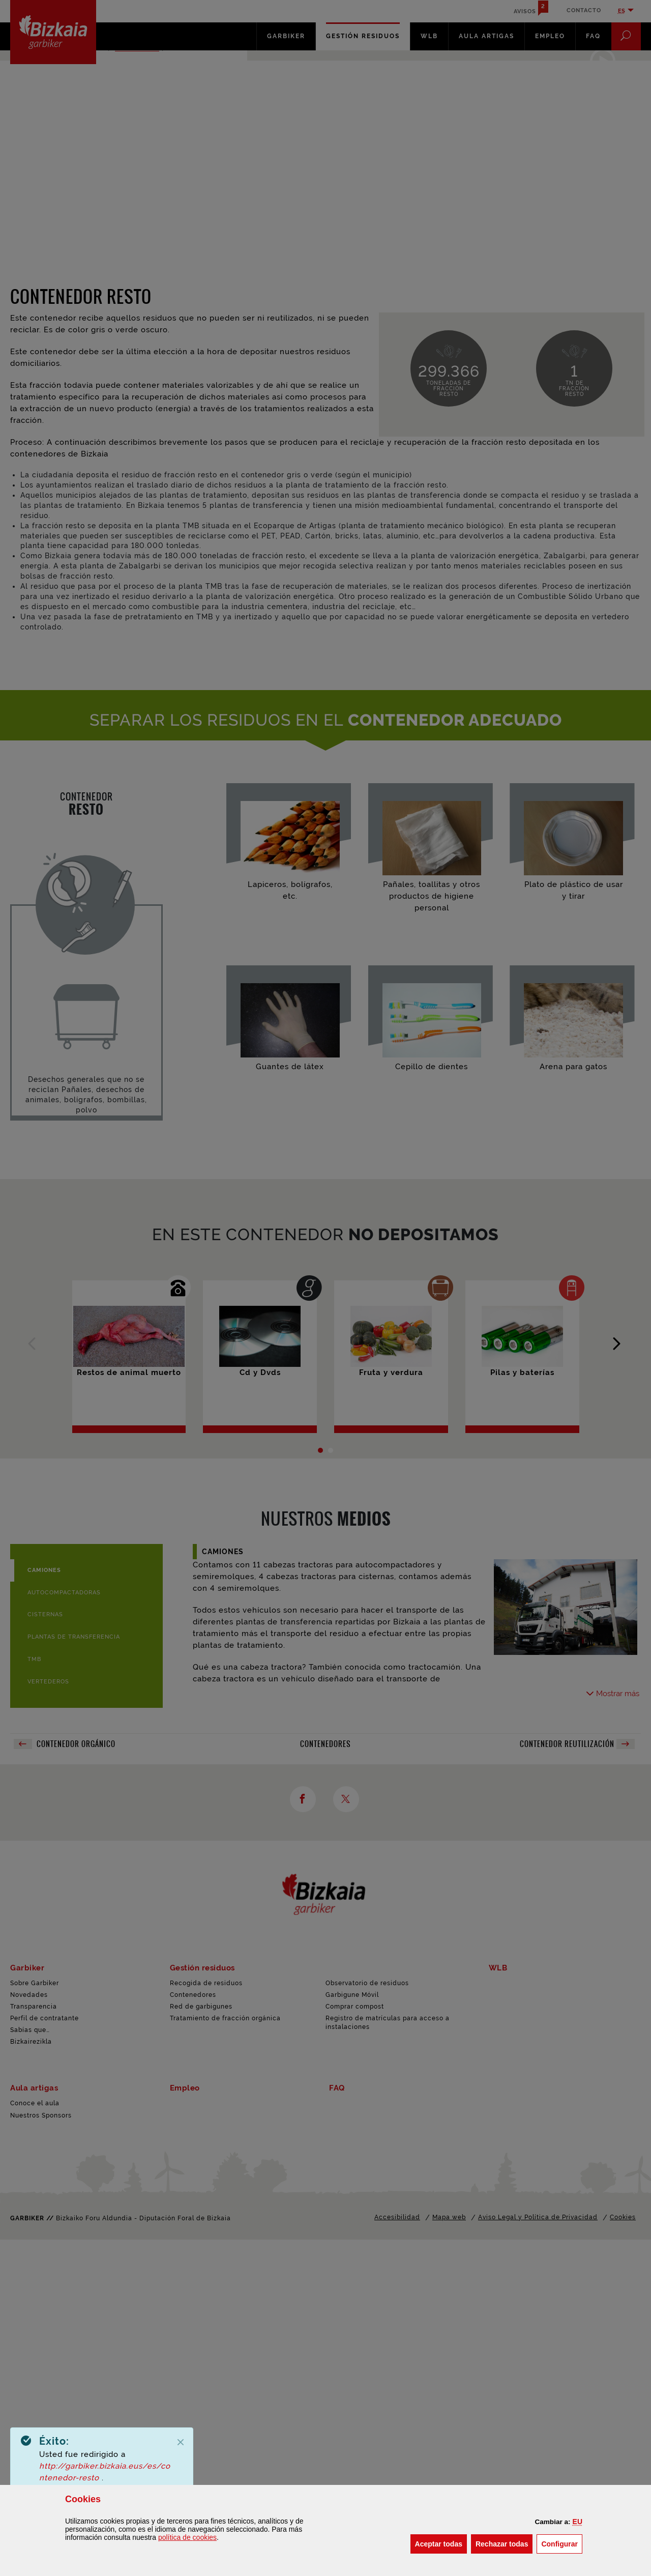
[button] (577, 2521)
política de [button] (187, 2537)
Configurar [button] (561, 2543)
